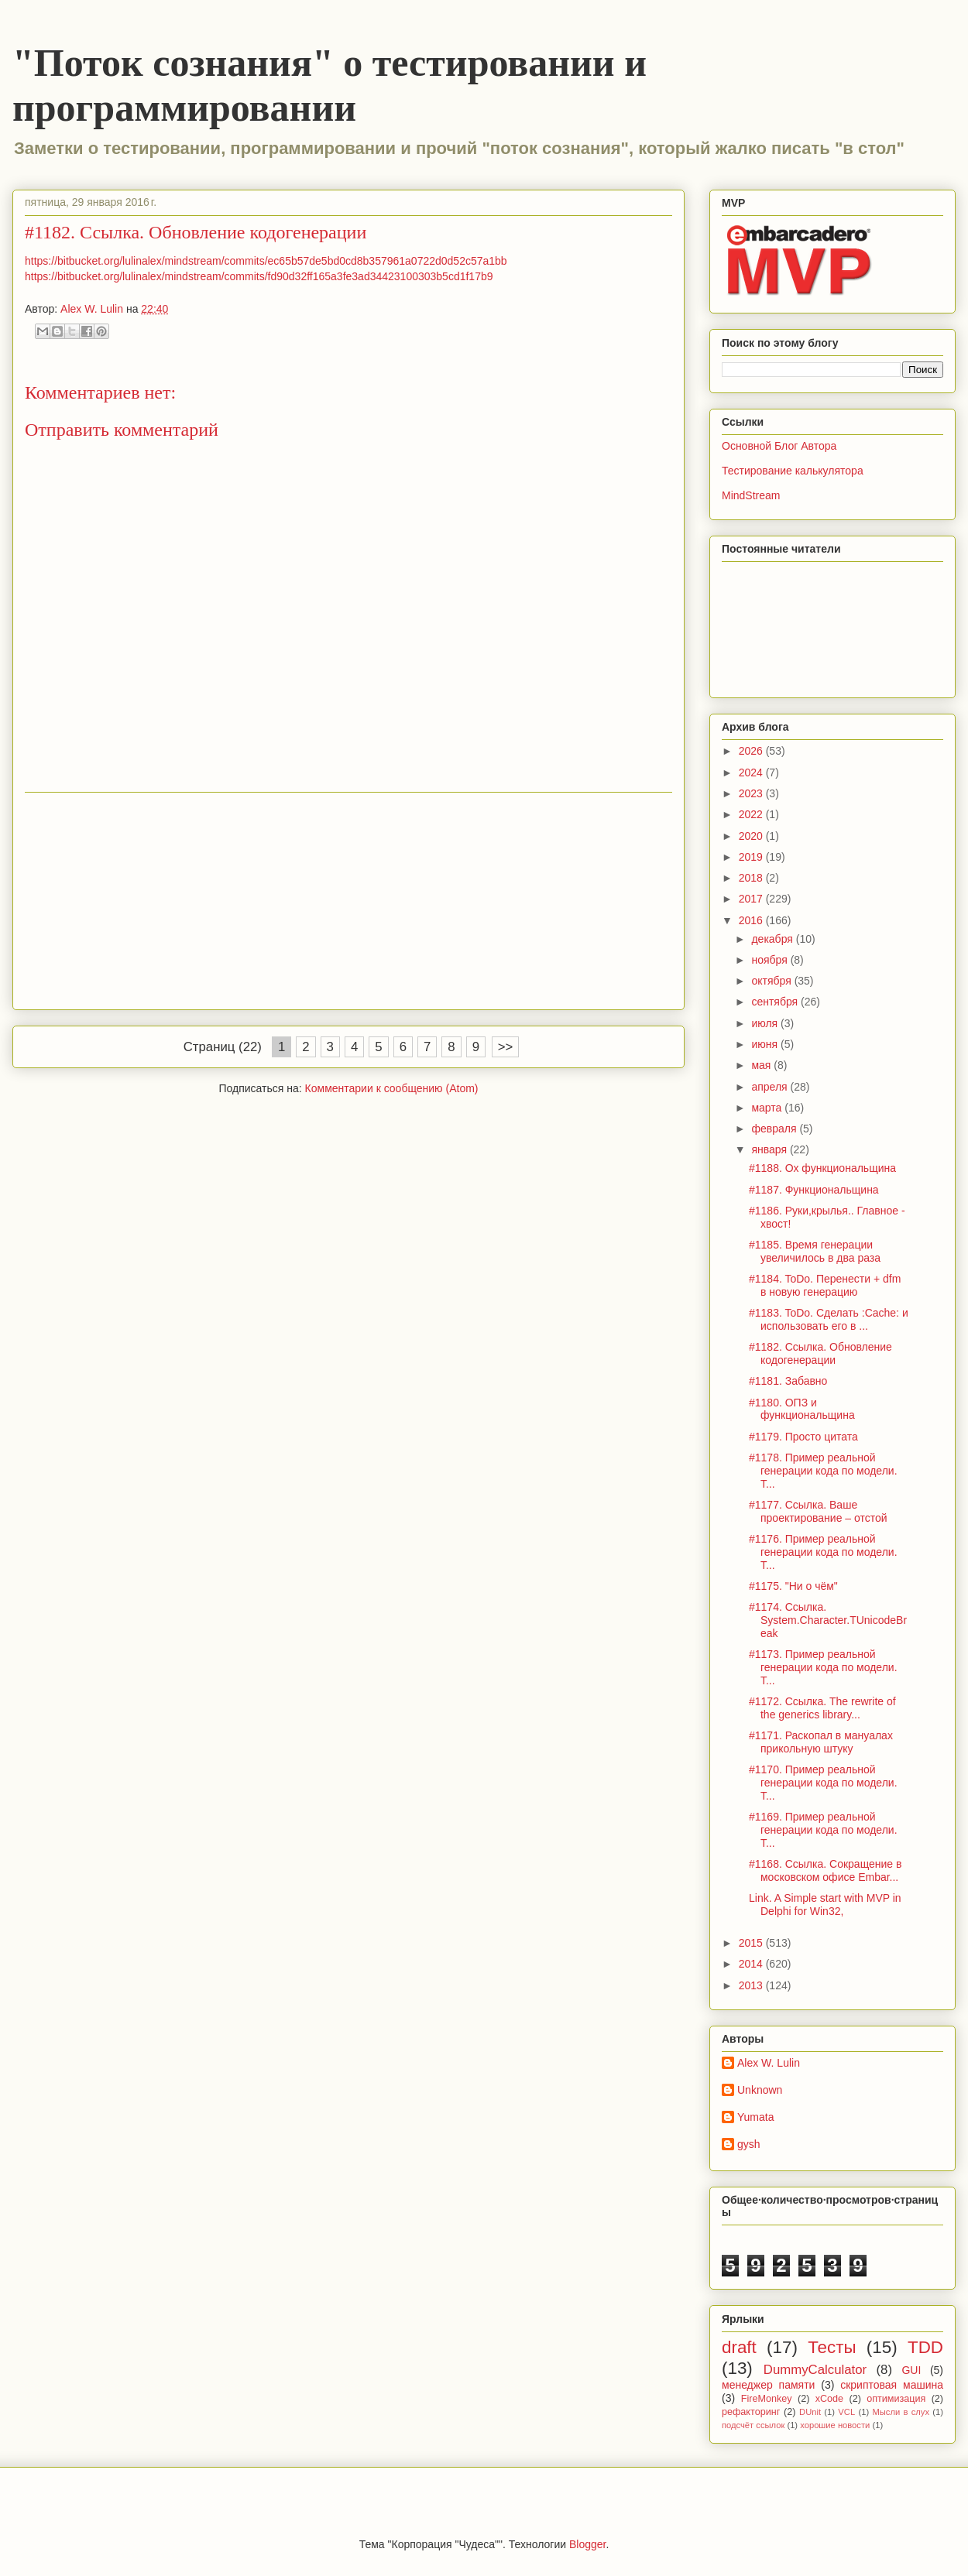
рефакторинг (751, 2411)
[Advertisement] (348, 901)
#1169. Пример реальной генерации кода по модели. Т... (823, 1829)
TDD (925, 2347)
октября (772, 981)
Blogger (587, 2544)
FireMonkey (766, 2398)
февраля (775, 1128)
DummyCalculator (815, 2369)
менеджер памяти (768, 2385)
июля (766, 1023)
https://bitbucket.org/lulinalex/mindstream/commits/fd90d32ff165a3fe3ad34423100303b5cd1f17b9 (259, 276)
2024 (752, 772)
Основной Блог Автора (779, 446)
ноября (770, 960)
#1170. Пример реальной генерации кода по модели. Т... (823, 1782)
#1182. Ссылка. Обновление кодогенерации (820, 1353)
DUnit (810, 2412)
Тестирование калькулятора (792, 470)
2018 (752, 878)
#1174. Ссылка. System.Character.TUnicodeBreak (828, 1620)
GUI (911, 2370)
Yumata (755, 2117)
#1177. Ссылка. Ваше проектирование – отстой (818, 1511)
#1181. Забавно (788, 1381)
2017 (752, 898)
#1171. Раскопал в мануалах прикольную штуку (821, 1742)
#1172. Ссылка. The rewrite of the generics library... (822, 1708)
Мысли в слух (900, 2412)
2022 (752, 814)
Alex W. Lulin (768, 2063)
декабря (773, 939)
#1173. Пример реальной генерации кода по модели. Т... (823, 1667)
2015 (752, 1943)
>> (505, 1047)
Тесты (832, 2347)
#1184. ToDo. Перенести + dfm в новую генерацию (825, 1285)
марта (767, 1107)
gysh (748, 2144)
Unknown (759, 2090)
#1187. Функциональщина (814, 1190)
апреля (770, 1087)
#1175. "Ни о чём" (793, 1586)
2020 (752, 836)
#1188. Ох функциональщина (822, 1168)
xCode (829, 2398)
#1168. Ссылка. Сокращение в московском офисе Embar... (825, 1870)
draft (739, 2347)
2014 (752, 1964)
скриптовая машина (891, 2385)
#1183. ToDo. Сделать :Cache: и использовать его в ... (828, 1319)
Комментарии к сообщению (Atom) (392, 1088)
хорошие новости (835, 2425)
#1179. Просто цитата (803, 1436)
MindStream (751, 495)
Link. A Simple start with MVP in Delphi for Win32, (825, 1904)
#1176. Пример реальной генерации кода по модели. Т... (823, 1552)
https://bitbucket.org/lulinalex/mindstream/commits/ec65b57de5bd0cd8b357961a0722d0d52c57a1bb (266, 261)
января (770, 1149)
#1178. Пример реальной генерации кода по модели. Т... (823, 1470)
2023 (752, 793)
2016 (752, 920)
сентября (776, 1001)
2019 (752, 857)
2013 (752, 1985)
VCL (846, 2412)
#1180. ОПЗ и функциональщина (802, 1409)
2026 (752, 751)
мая (762, 1065)
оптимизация (896, 2398)
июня (766, 1044)
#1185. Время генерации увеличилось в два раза (814, 1251)
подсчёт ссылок (753, 2425)
